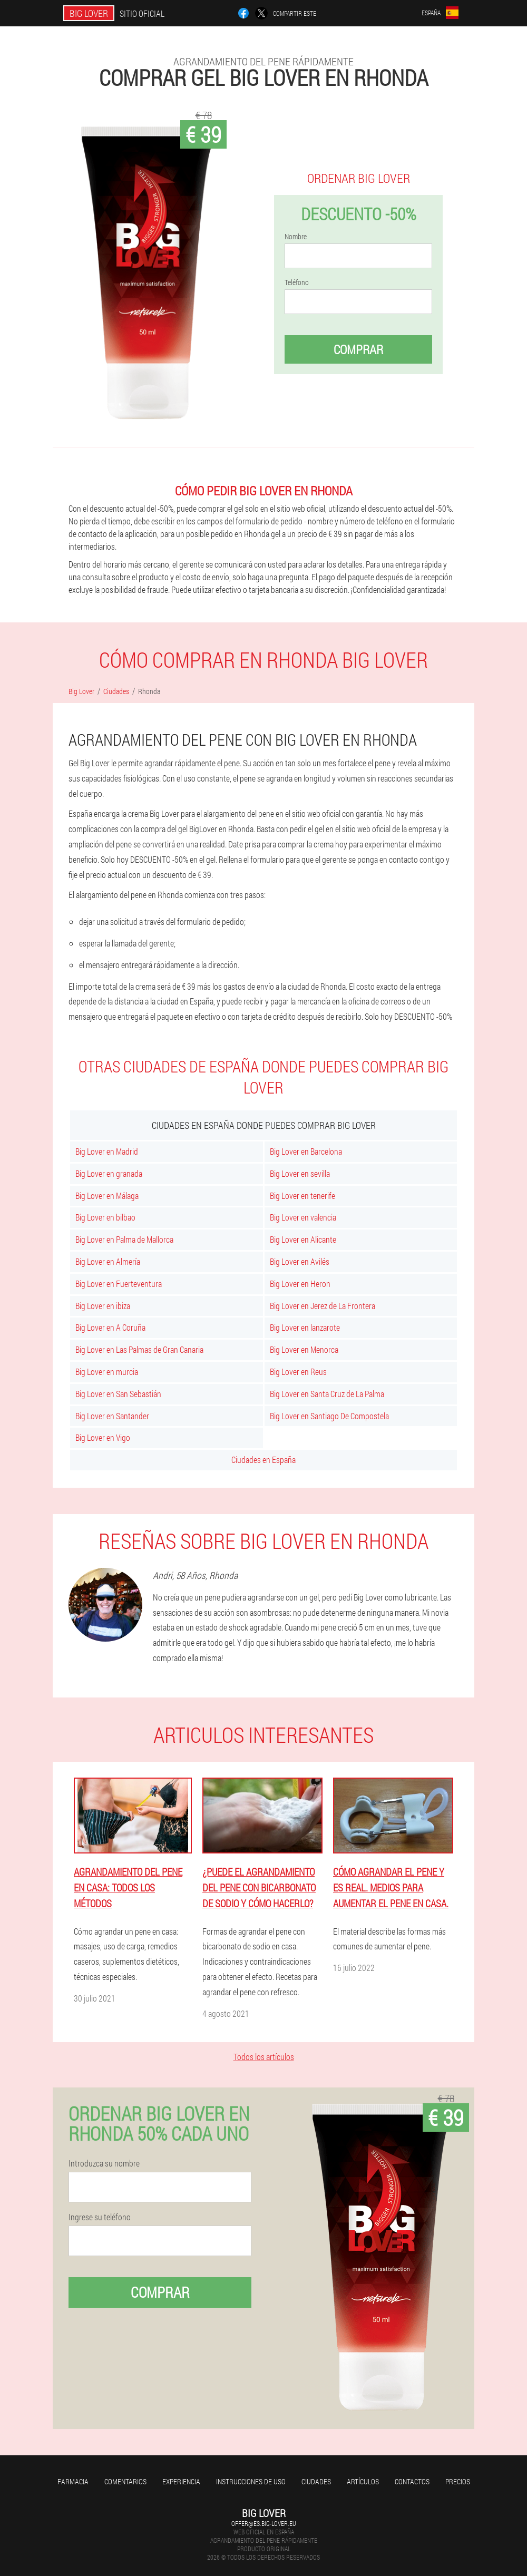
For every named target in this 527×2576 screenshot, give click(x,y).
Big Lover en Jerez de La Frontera (322, 1305)
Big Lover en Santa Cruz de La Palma (327, 1393)
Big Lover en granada (108, 1173)
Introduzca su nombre (104, 2163)
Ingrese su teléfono (100, 2217)
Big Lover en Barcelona (306, 1151)
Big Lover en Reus (298, 1371)
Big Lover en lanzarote (305, 1327)
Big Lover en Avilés (299, 1261)
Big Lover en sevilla (300, 1173)
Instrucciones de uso (251, 2481)
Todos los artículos (263, 2056)
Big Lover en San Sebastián (118, 1393)
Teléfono (297, 282)
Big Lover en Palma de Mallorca (124, 1239)
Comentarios (125, 2481)
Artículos (363, 2481)
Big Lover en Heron (300, 1283)
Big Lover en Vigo (102, 1437)
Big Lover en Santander (112, 1415)
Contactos (412, 2481)
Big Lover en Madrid (106, 1151)
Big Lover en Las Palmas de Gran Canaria (139, 1349)
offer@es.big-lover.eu (263, 2523)
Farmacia (73, 2481)
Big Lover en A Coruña (110, 1327)
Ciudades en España (263, 1459)
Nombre (296, 236)
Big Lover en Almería (107, 1261)
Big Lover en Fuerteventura (118, 1283)
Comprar (358, 349)
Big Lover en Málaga (107, 1195)
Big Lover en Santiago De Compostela (329, 1415)
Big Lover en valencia (303, 1217)
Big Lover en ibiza (102, 1305)
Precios (457, 2481)
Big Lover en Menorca (304, 1349)
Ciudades (316, 2481)
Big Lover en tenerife (302, 1195)
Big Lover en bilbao (105, 1217)
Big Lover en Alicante (303, 1239)
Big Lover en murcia (106, 1371)
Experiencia (181, 2481)
